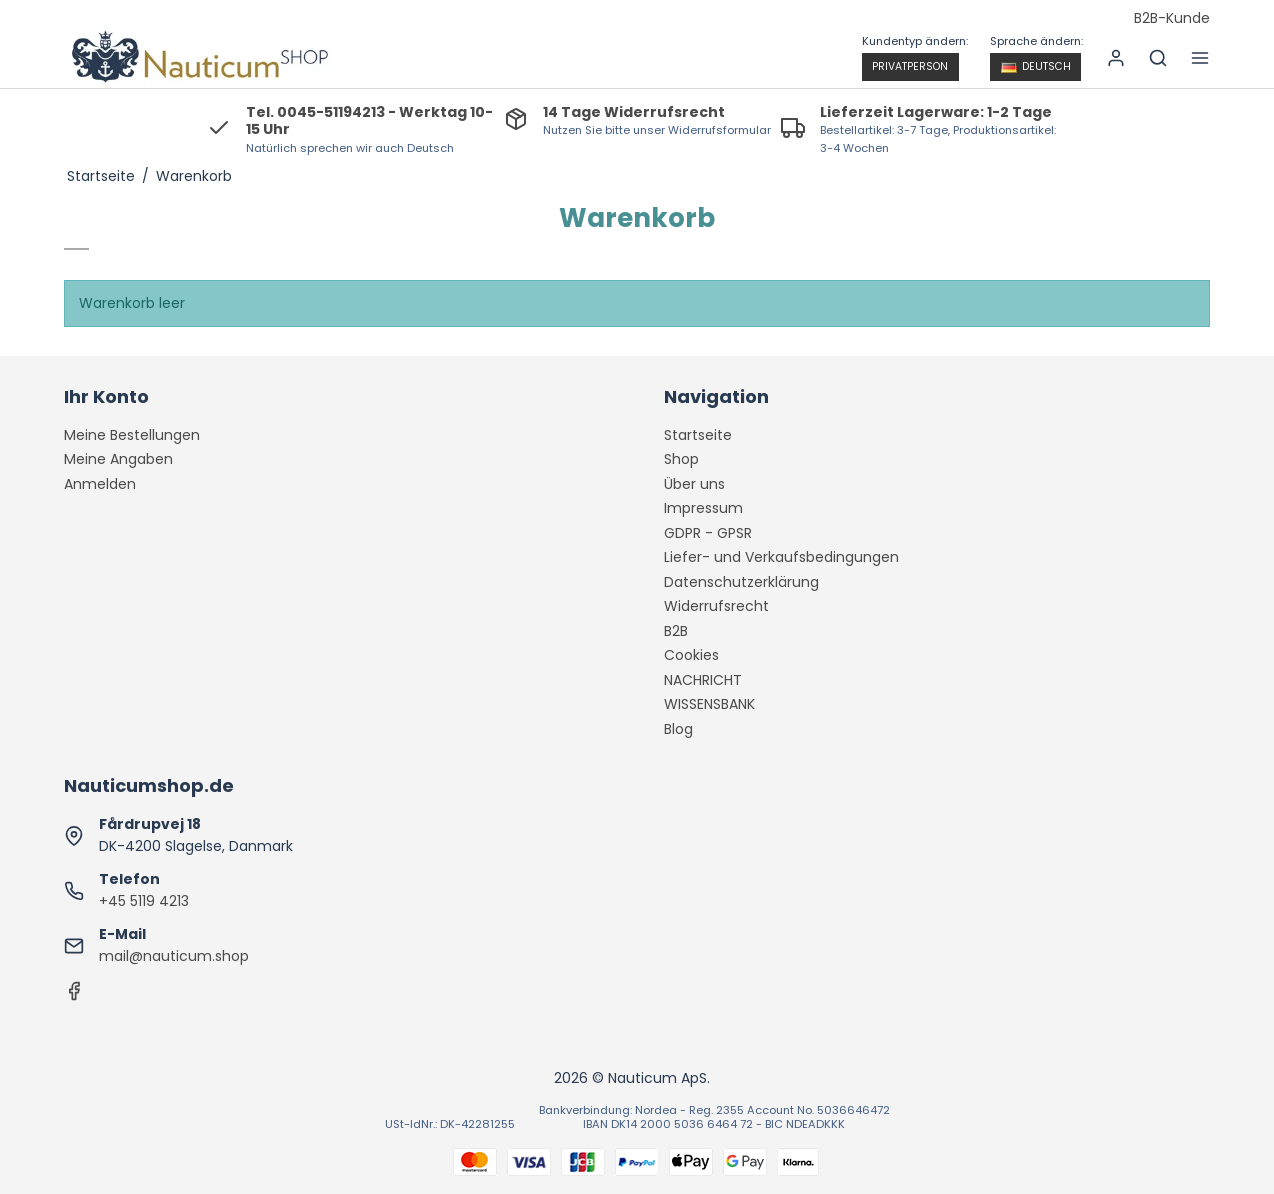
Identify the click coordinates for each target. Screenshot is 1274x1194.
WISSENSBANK (709, 704)
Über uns (694, 484)
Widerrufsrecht (716, 606)
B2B (676, 631)
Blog (678, 729)
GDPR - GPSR (708, 533)
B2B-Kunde (1172, 19)
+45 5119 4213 (144, 901)
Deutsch (1036, 66)
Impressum (703, 508)
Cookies (691, 655)
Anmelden (100, 484)
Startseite (698, 435)
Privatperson (910, 66)
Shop (681, 459)
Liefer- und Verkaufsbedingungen (781, 557)
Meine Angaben (118, 459)
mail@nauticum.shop (174, 956)
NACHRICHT (703, 680)
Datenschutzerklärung (741, 582)
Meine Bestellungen (132, 435)
